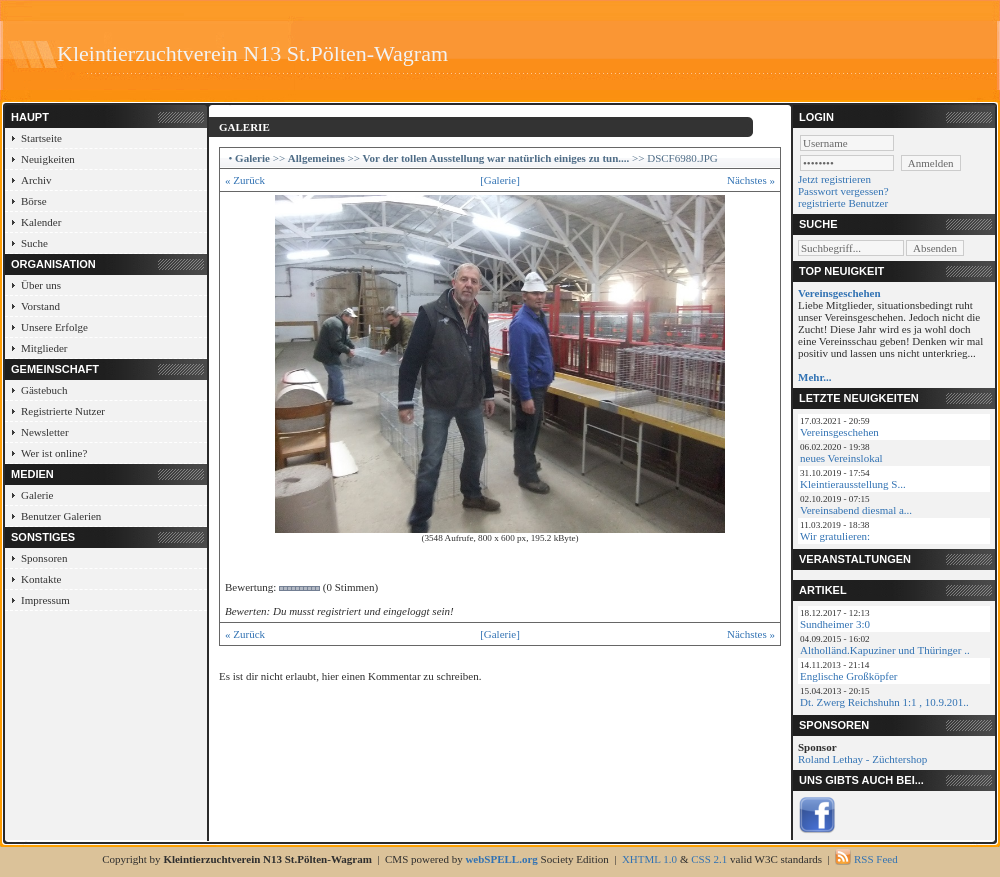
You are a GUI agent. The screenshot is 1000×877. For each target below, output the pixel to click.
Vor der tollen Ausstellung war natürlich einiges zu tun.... (496, 158)
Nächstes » (751, 180)
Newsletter (45, 432)
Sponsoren (44, 558)
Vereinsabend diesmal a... (856, 510)
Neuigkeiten (48, 159)
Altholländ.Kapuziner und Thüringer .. (885, 650)
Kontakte (41, 579)
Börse (34, 201)
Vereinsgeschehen (839, 432)
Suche (34, 243)
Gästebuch (44, 390)
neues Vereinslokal (841, 458)
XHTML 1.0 (649, 859)
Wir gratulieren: (835, 536)
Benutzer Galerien (61, 516)
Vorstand (40, 306)
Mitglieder (44, 348)
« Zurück (245, 180)
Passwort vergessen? (843, 191)
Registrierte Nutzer (63, 411)
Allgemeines (316, 158)
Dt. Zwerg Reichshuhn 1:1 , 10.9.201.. (884, 702)
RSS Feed (876, 859)
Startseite (41, 138)
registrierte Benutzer (843, 203)
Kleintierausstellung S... (853, 484)
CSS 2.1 (709, 859)
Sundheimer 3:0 (835, 624)
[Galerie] (500, 180)
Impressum (45, 600)
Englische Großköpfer (848, 676)
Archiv (36, 180)
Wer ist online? (54, 453)
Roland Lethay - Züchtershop (862, 759)
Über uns (41, 285)
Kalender (41, 222)
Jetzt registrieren (834, 179)
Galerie (37, 495)
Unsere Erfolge (54, 327)
